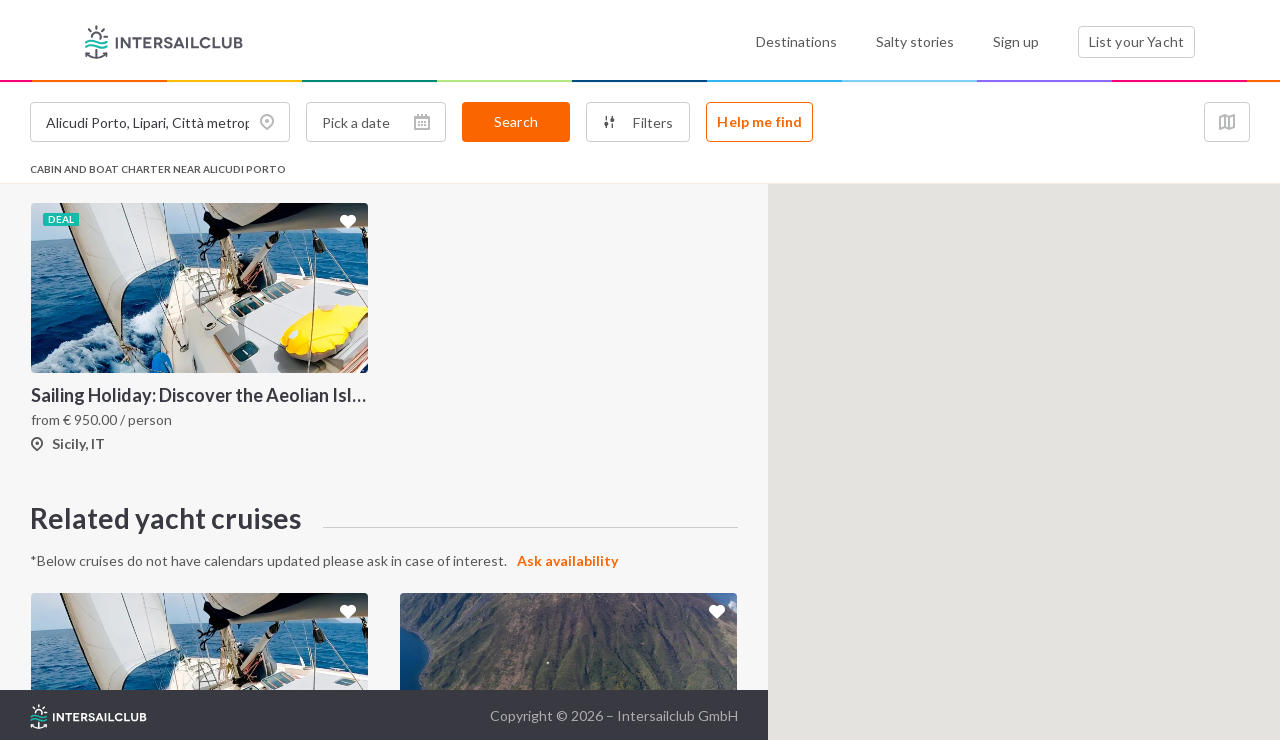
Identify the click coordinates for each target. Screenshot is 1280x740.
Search (516, 121)
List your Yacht (1136, 41)
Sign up (1016, 41)
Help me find (759, 121)
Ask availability (567, 560)
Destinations (796, 41)
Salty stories (915, 41)
